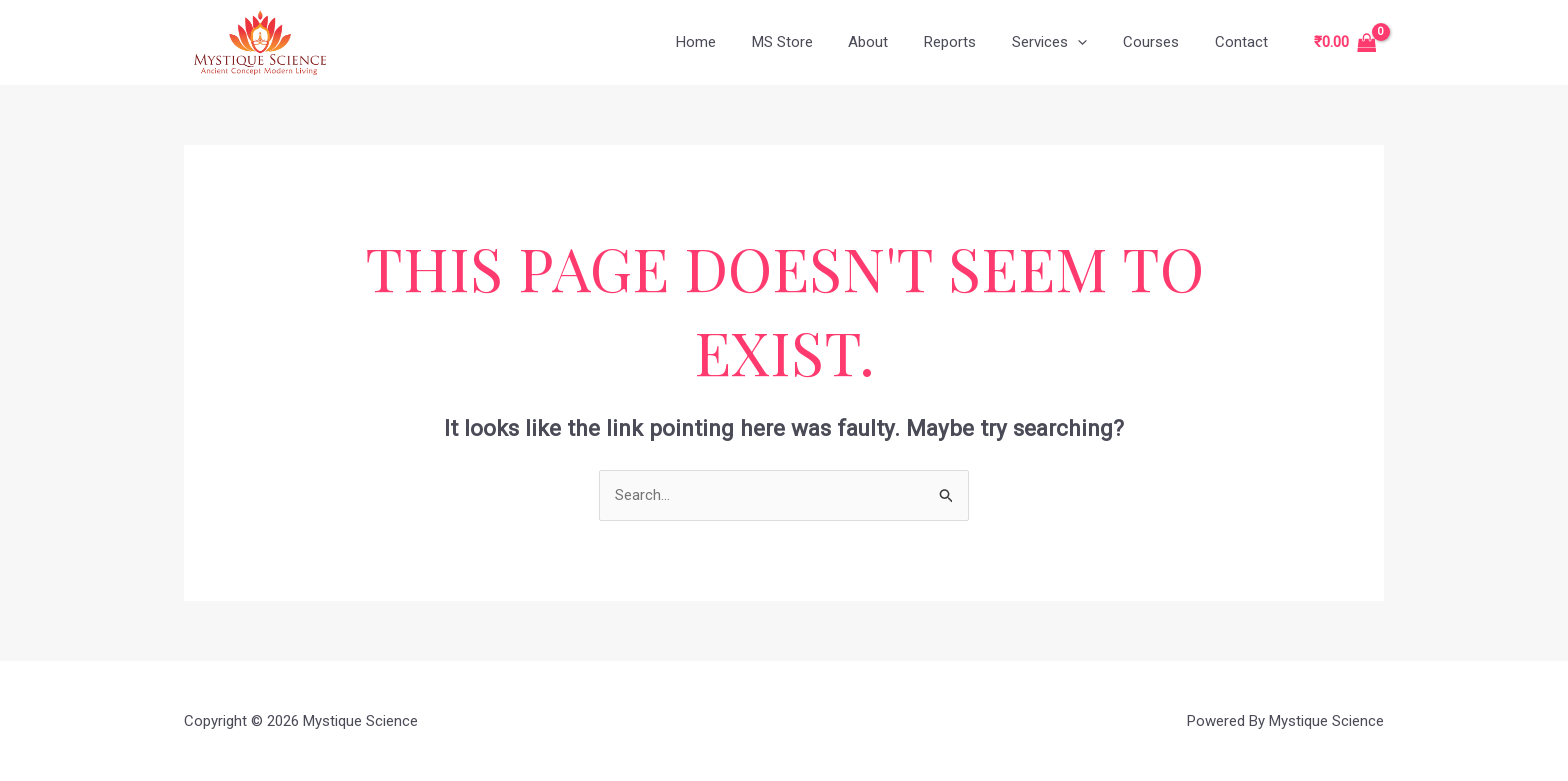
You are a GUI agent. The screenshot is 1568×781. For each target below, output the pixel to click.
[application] (1092, 42)
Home (734, 42)
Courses (1160, 42)
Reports (971, 42)
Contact (1244, 42)
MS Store (814, 42)
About (895, 42)
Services (1064, 42)
